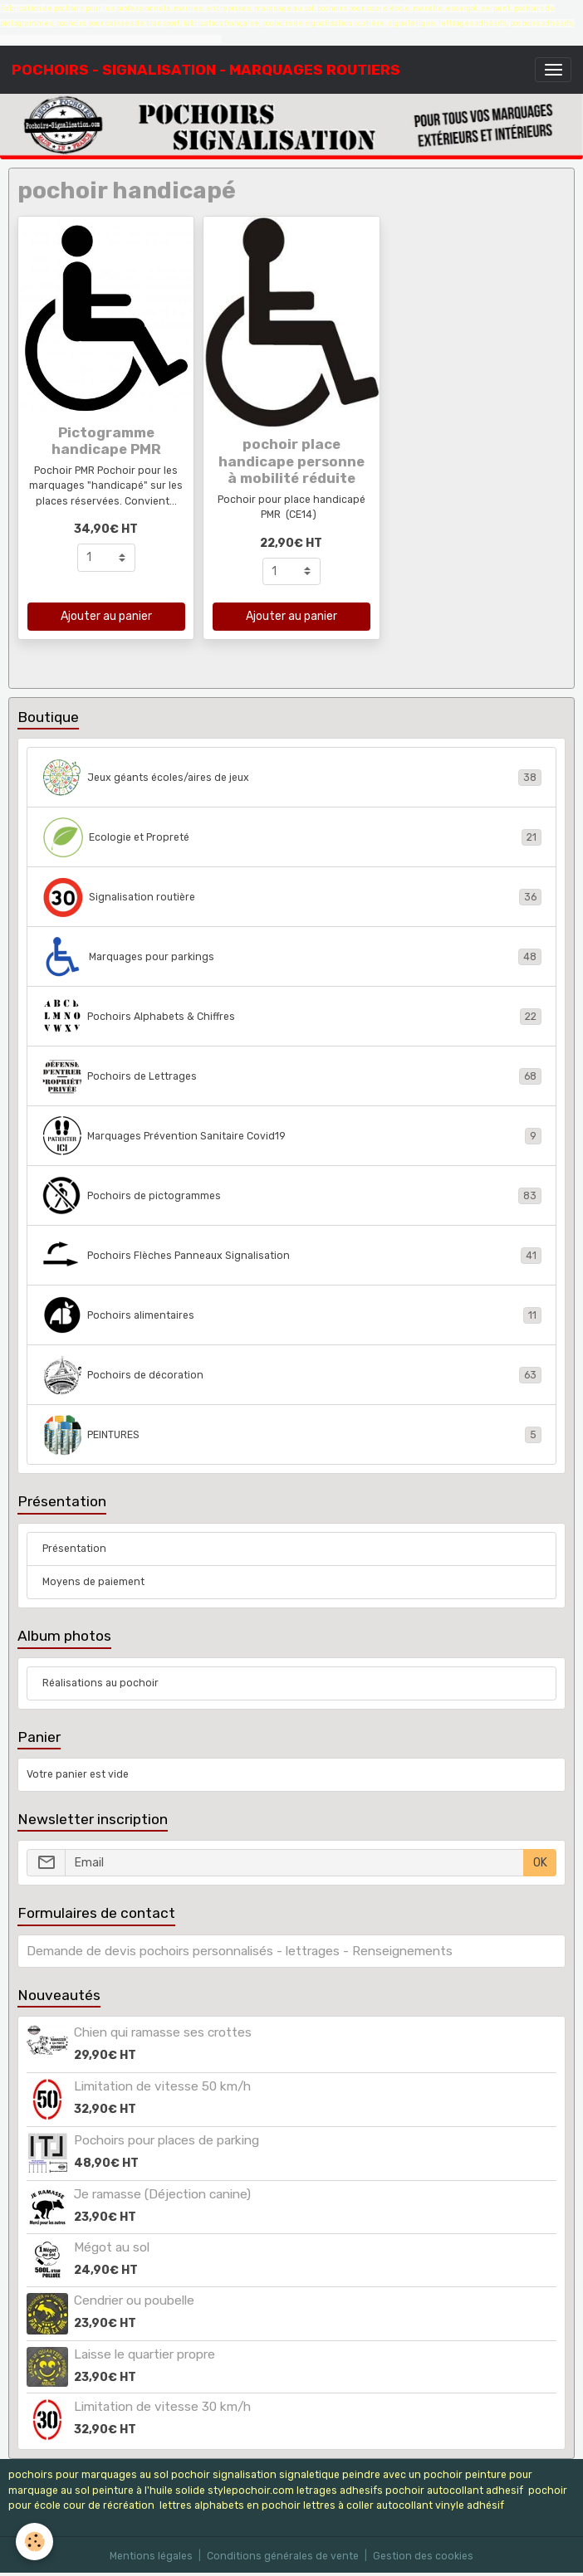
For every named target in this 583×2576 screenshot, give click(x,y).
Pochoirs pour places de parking (166, 2140)
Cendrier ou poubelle (134, 2300)
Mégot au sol (111, 2247)
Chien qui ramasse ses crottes (163, 2032)
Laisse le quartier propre (144, 2354)
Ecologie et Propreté (291, 837)
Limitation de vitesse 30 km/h (162, 2406)
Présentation (74, 1548)
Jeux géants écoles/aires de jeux (291, 777)
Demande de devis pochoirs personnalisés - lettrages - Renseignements (240, 1951)
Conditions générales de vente (283, 2556)
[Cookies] (35, 2541)
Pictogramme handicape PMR (106, 440)
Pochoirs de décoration (291, 1375)
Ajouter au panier (106, 616)
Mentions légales (151, 2556)
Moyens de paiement (93, 1582)
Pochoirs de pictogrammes (291, 1196)
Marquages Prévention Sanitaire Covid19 (291, 1136)
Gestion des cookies (423, 2556)
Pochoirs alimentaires (291, 1315)
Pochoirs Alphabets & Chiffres (291, 1016)
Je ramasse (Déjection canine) (162, 2194)
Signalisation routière (291, 897)
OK (540, 1863)
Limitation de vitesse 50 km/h (162, 2086)
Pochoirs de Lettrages (291, 1076)
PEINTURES (291, 1435)
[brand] (206, 69)
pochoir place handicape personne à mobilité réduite (291, 460)
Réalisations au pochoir (100, 1683)
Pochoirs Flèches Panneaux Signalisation (291, 1255)
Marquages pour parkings (291, 957)
